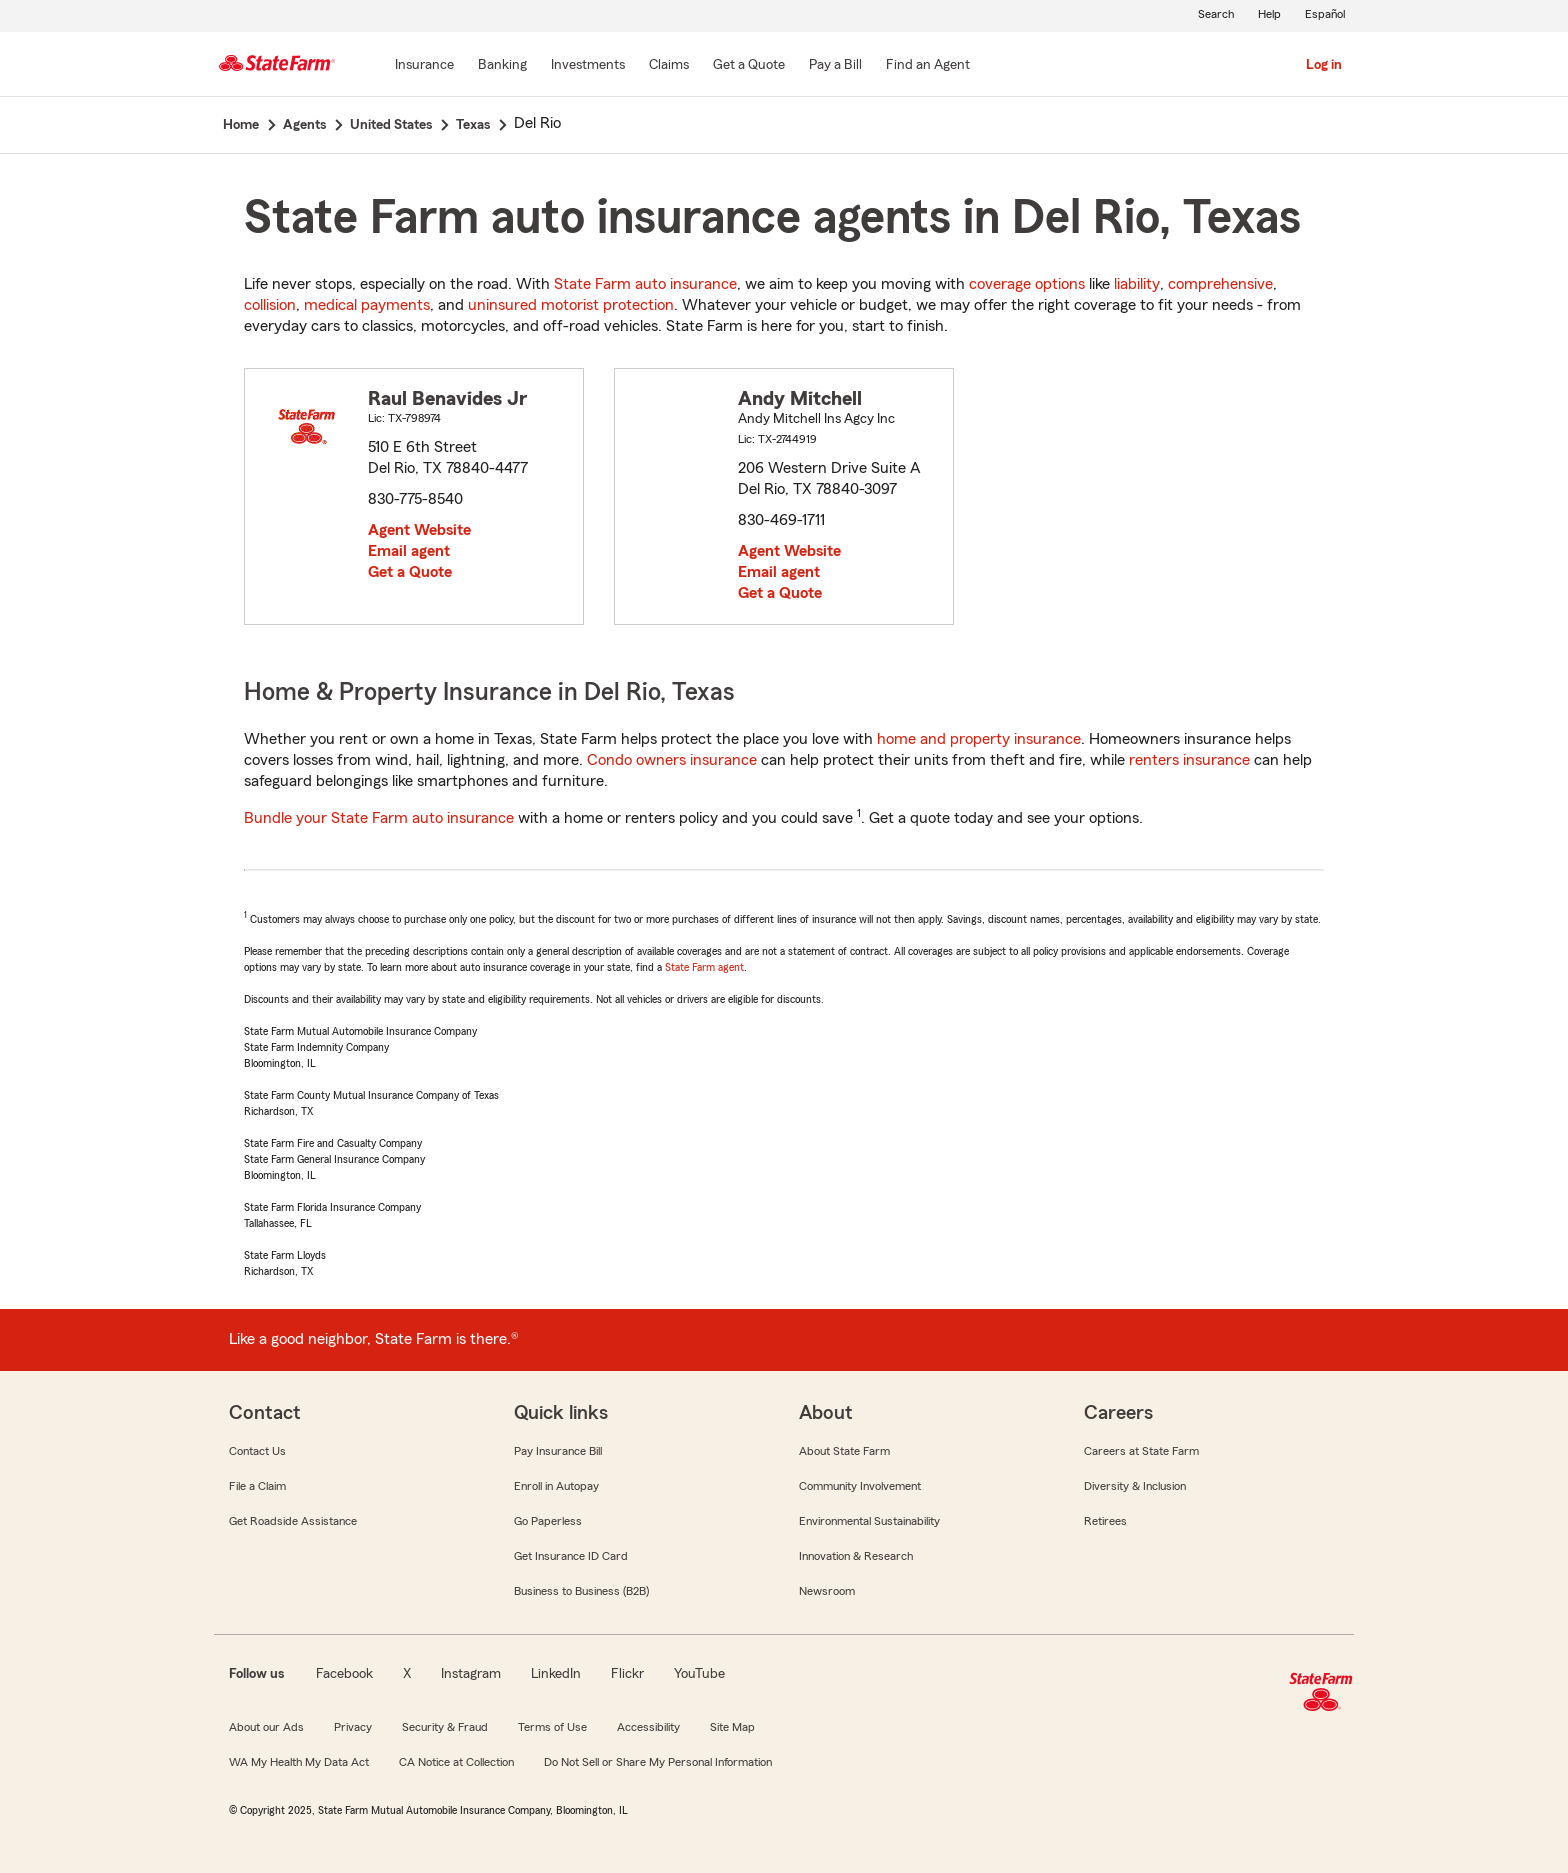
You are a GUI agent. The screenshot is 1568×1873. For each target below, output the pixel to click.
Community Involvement (860, 1486)
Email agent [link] (409, 551)
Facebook (344, 1674)
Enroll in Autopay (556, 1486)
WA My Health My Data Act (299, 1762)
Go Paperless (548, 1521)
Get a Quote (410, 572)
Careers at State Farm (1141, 1451)
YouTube (699, 1674)
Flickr (627, 1674)
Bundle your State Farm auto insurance (379, 818)
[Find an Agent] (928, 66)
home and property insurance (979, 739)
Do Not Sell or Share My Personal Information (658, 1762)
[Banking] (502, 66)
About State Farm (844, 1451)
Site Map (732, 1727)
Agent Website (419, 530)
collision (270, 305)
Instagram (471, 1674)
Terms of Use (552, 1727)
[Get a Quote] (749, 66)
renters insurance (1189, 760)
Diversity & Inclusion (1135, 1486)
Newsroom (827, 1591)
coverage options (1027, 284)
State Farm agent (704, 967)
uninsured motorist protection (571, 305)
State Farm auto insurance (645, 284)
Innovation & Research (856, 1556)
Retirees (1105, 1521)
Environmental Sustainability (869, 1521)
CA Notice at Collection (456, 1762)
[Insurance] (424, 66)
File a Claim (257, 1486)
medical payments (367, 305)
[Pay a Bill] (835, 66)
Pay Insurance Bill (558, 1451)
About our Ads (266, 1727)
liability (1137, 284)
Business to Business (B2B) (581, 1591)
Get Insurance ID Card (571, 1556)
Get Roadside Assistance (293, 1521)
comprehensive (1220, 284)
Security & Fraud (445, 1727)
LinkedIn (556, 1674)
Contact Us (257, 1451)
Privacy (353, 1727)
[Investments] (588, 66)
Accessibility (648, 1727)
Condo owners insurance (672, 760)
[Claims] (669, 66)
